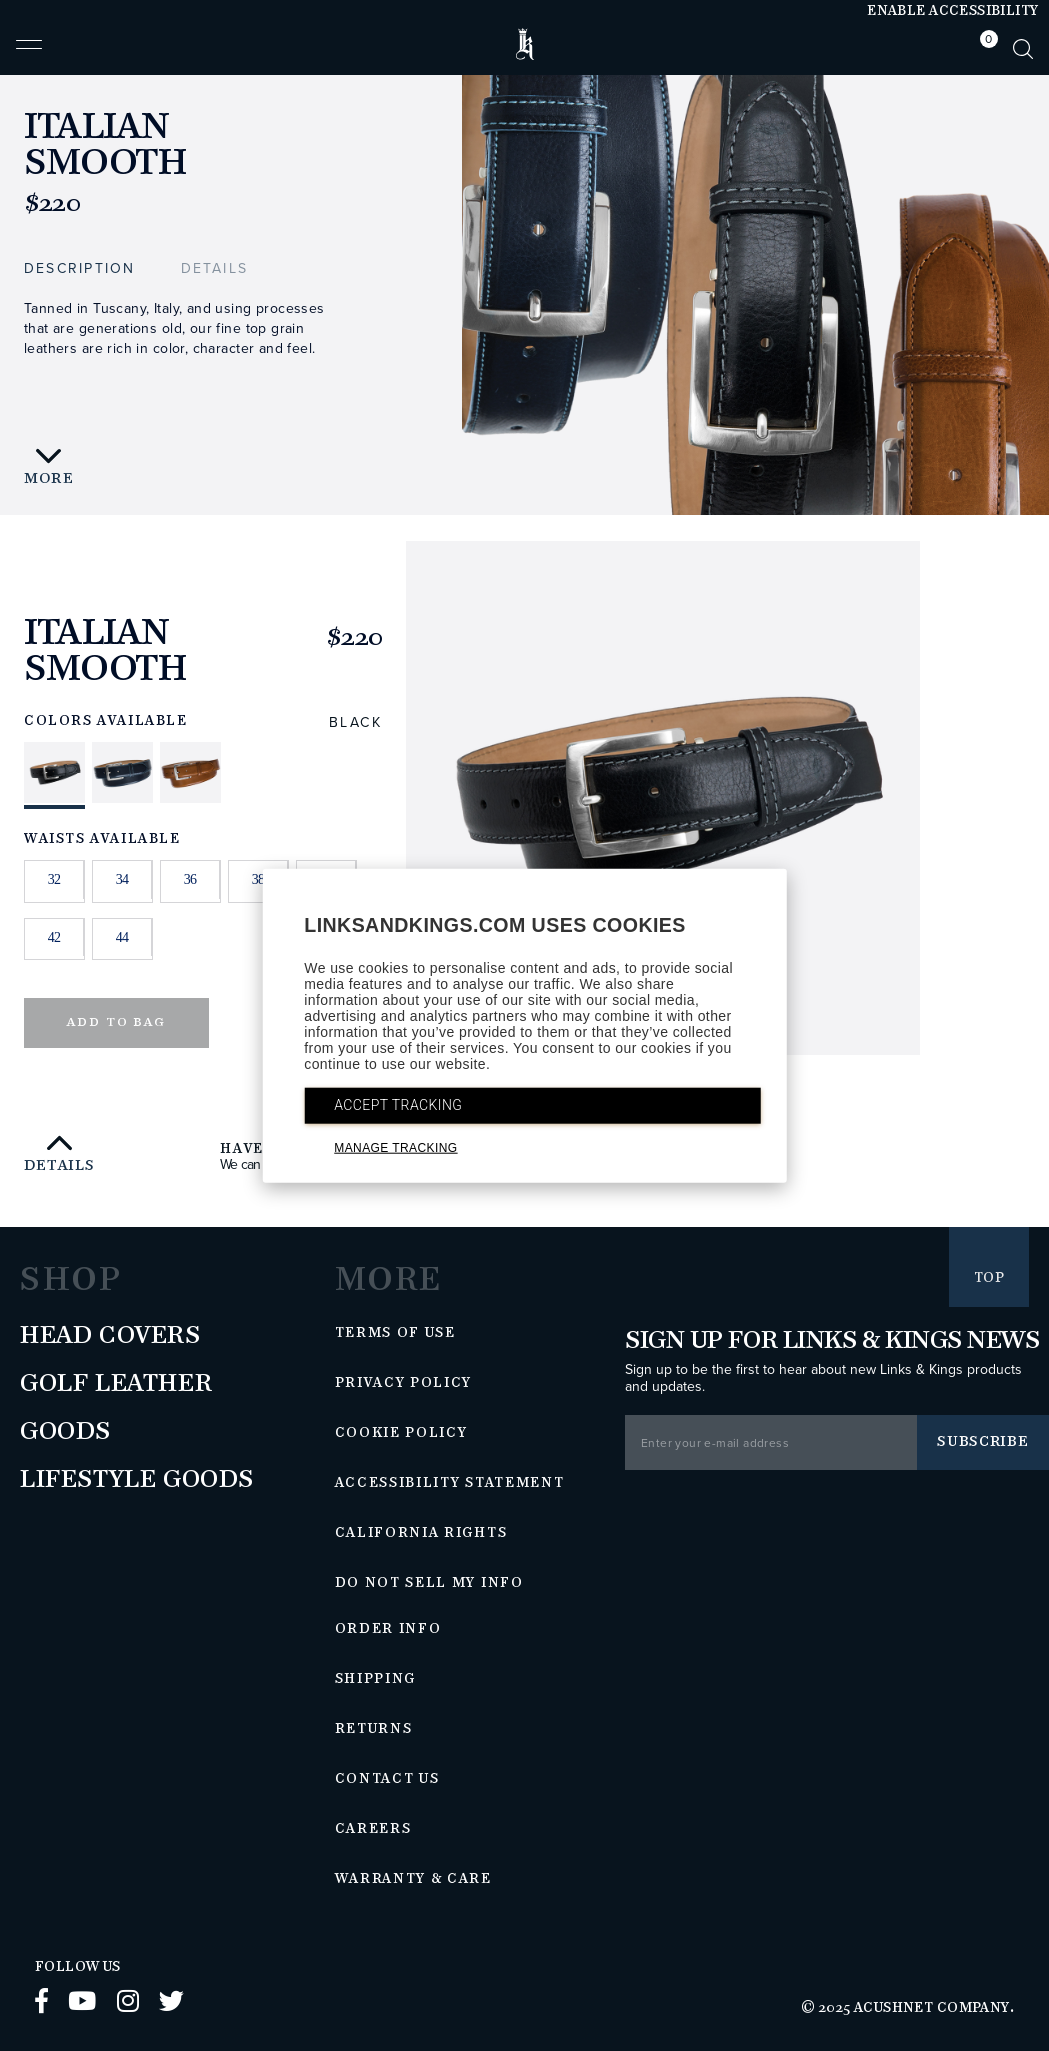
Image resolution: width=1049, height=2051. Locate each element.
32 (54, 879)
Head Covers (110, 1336)
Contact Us (387, 1779)
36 (190, 879)
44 (122, 937)
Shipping (376, 1679)
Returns (374, 1729)
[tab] (984, 48)
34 (122, 879)
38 (258, 879)
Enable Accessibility (952, 11)
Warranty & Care (413, 1879)
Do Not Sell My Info (429, 1583)
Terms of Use (395, 1333)
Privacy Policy (404, 1383)
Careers (373, 1829)
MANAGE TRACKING (395, 1148)
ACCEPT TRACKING (398, 1105)
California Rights (421, 1533)
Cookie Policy (401, 1433)
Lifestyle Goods (137, 1480)
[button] (29, 53)
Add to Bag (116, 1022)
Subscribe (982, 1441)
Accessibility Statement (450, 1483)
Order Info (388, 1629)
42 (54, 937)
